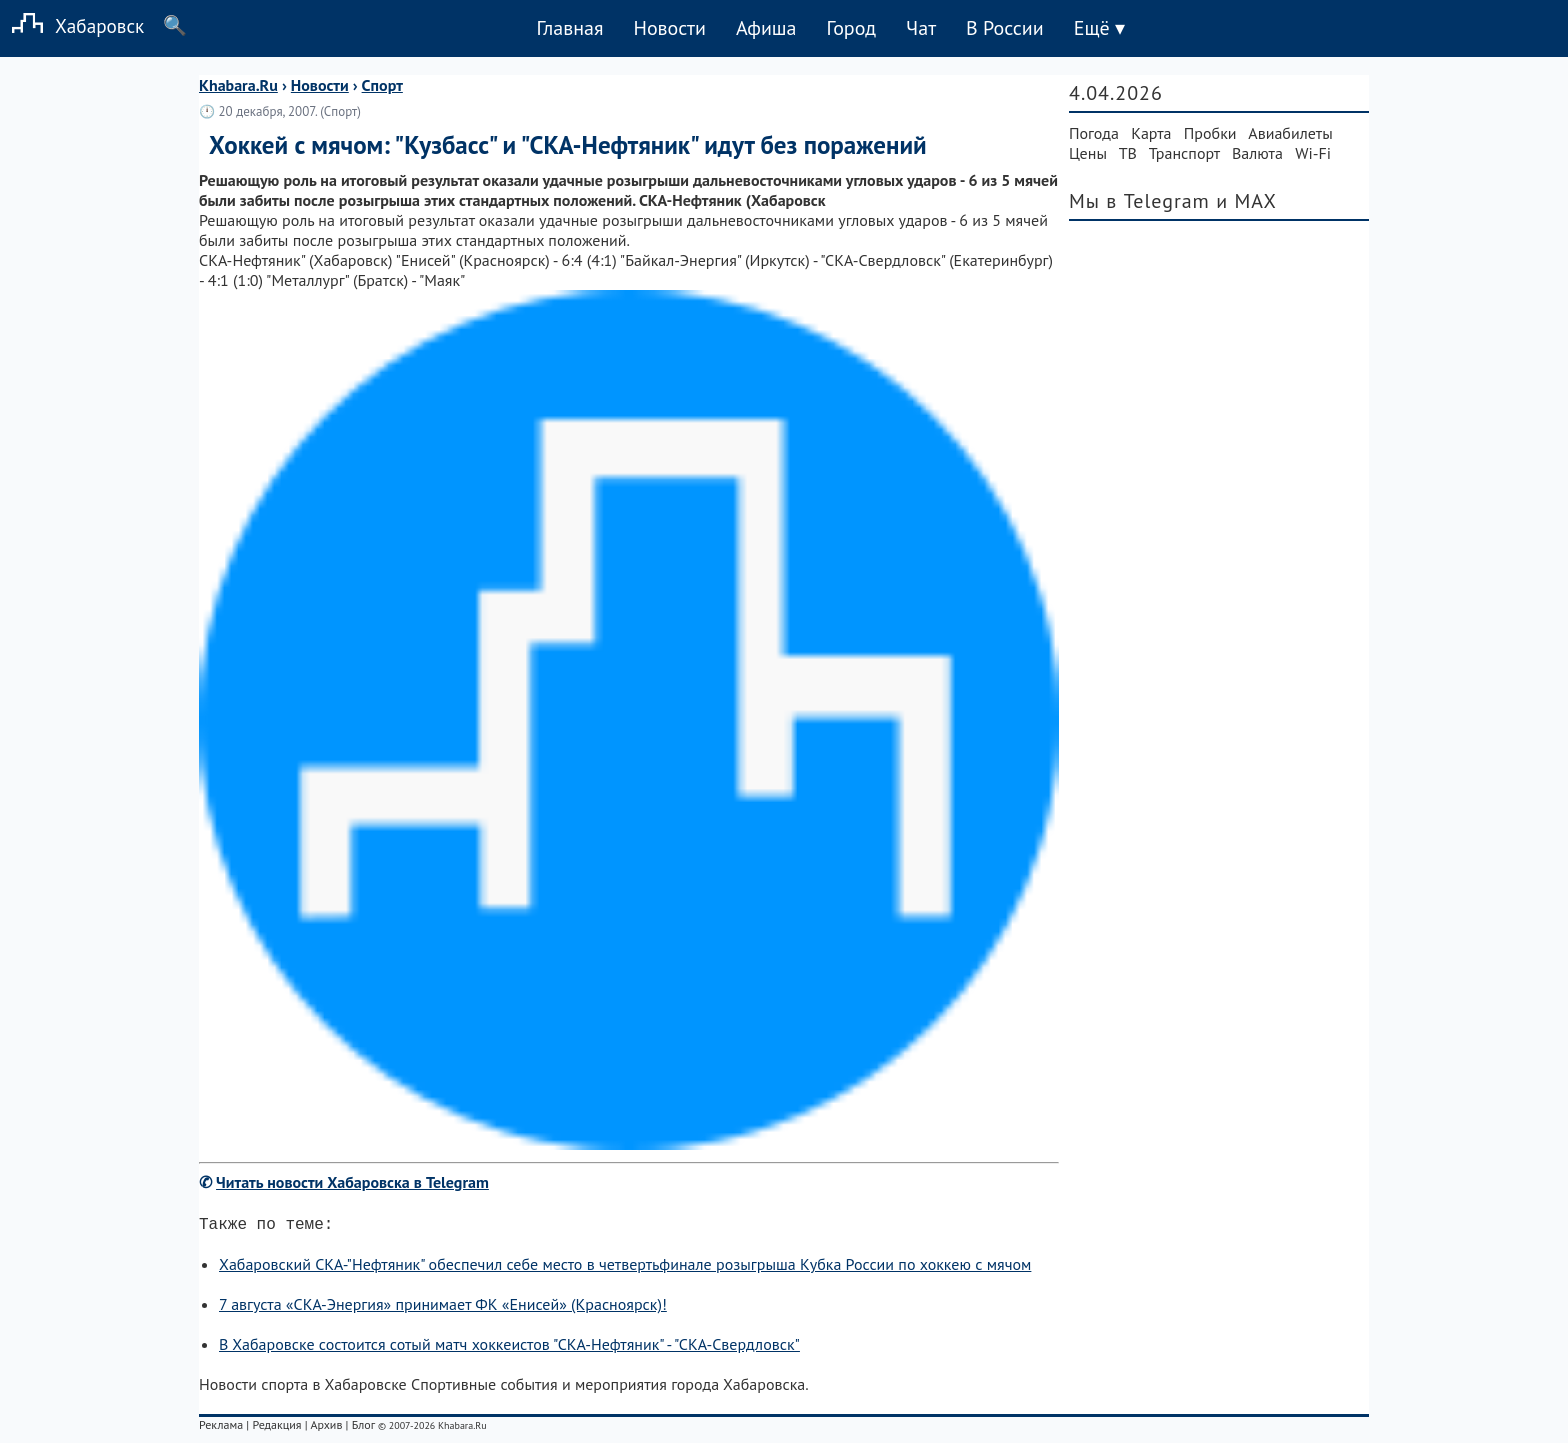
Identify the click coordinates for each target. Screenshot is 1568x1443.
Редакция (276, 1428)
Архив (326, 1428)
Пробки (1210, 133)
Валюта (1257, 153)
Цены (1088, 153)
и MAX (1246, 201)
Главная (569, 28)
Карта (1151, 133)
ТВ (1128, 153)
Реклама (221, 1428)
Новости (669, 28)
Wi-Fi (1313, 153)
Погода (1094, 133)
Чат (921, 28)
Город (852, 28)
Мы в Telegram (1139, 201)
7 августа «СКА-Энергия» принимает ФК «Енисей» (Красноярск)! (443, 1308)
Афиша (766, 28)
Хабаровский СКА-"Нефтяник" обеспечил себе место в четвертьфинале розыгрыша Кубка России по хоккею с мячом (625, 1268)
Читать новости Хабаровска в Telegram (352, 1182)
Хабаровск (72, 25)
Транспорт (1184, 153)
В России (1005, 28)
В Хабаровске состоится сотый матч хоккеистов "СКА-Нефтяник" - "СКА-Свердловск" (509, 1348)
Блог (363, 1428)
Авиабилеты (1290, 133)
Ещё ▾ (1099, 28)
